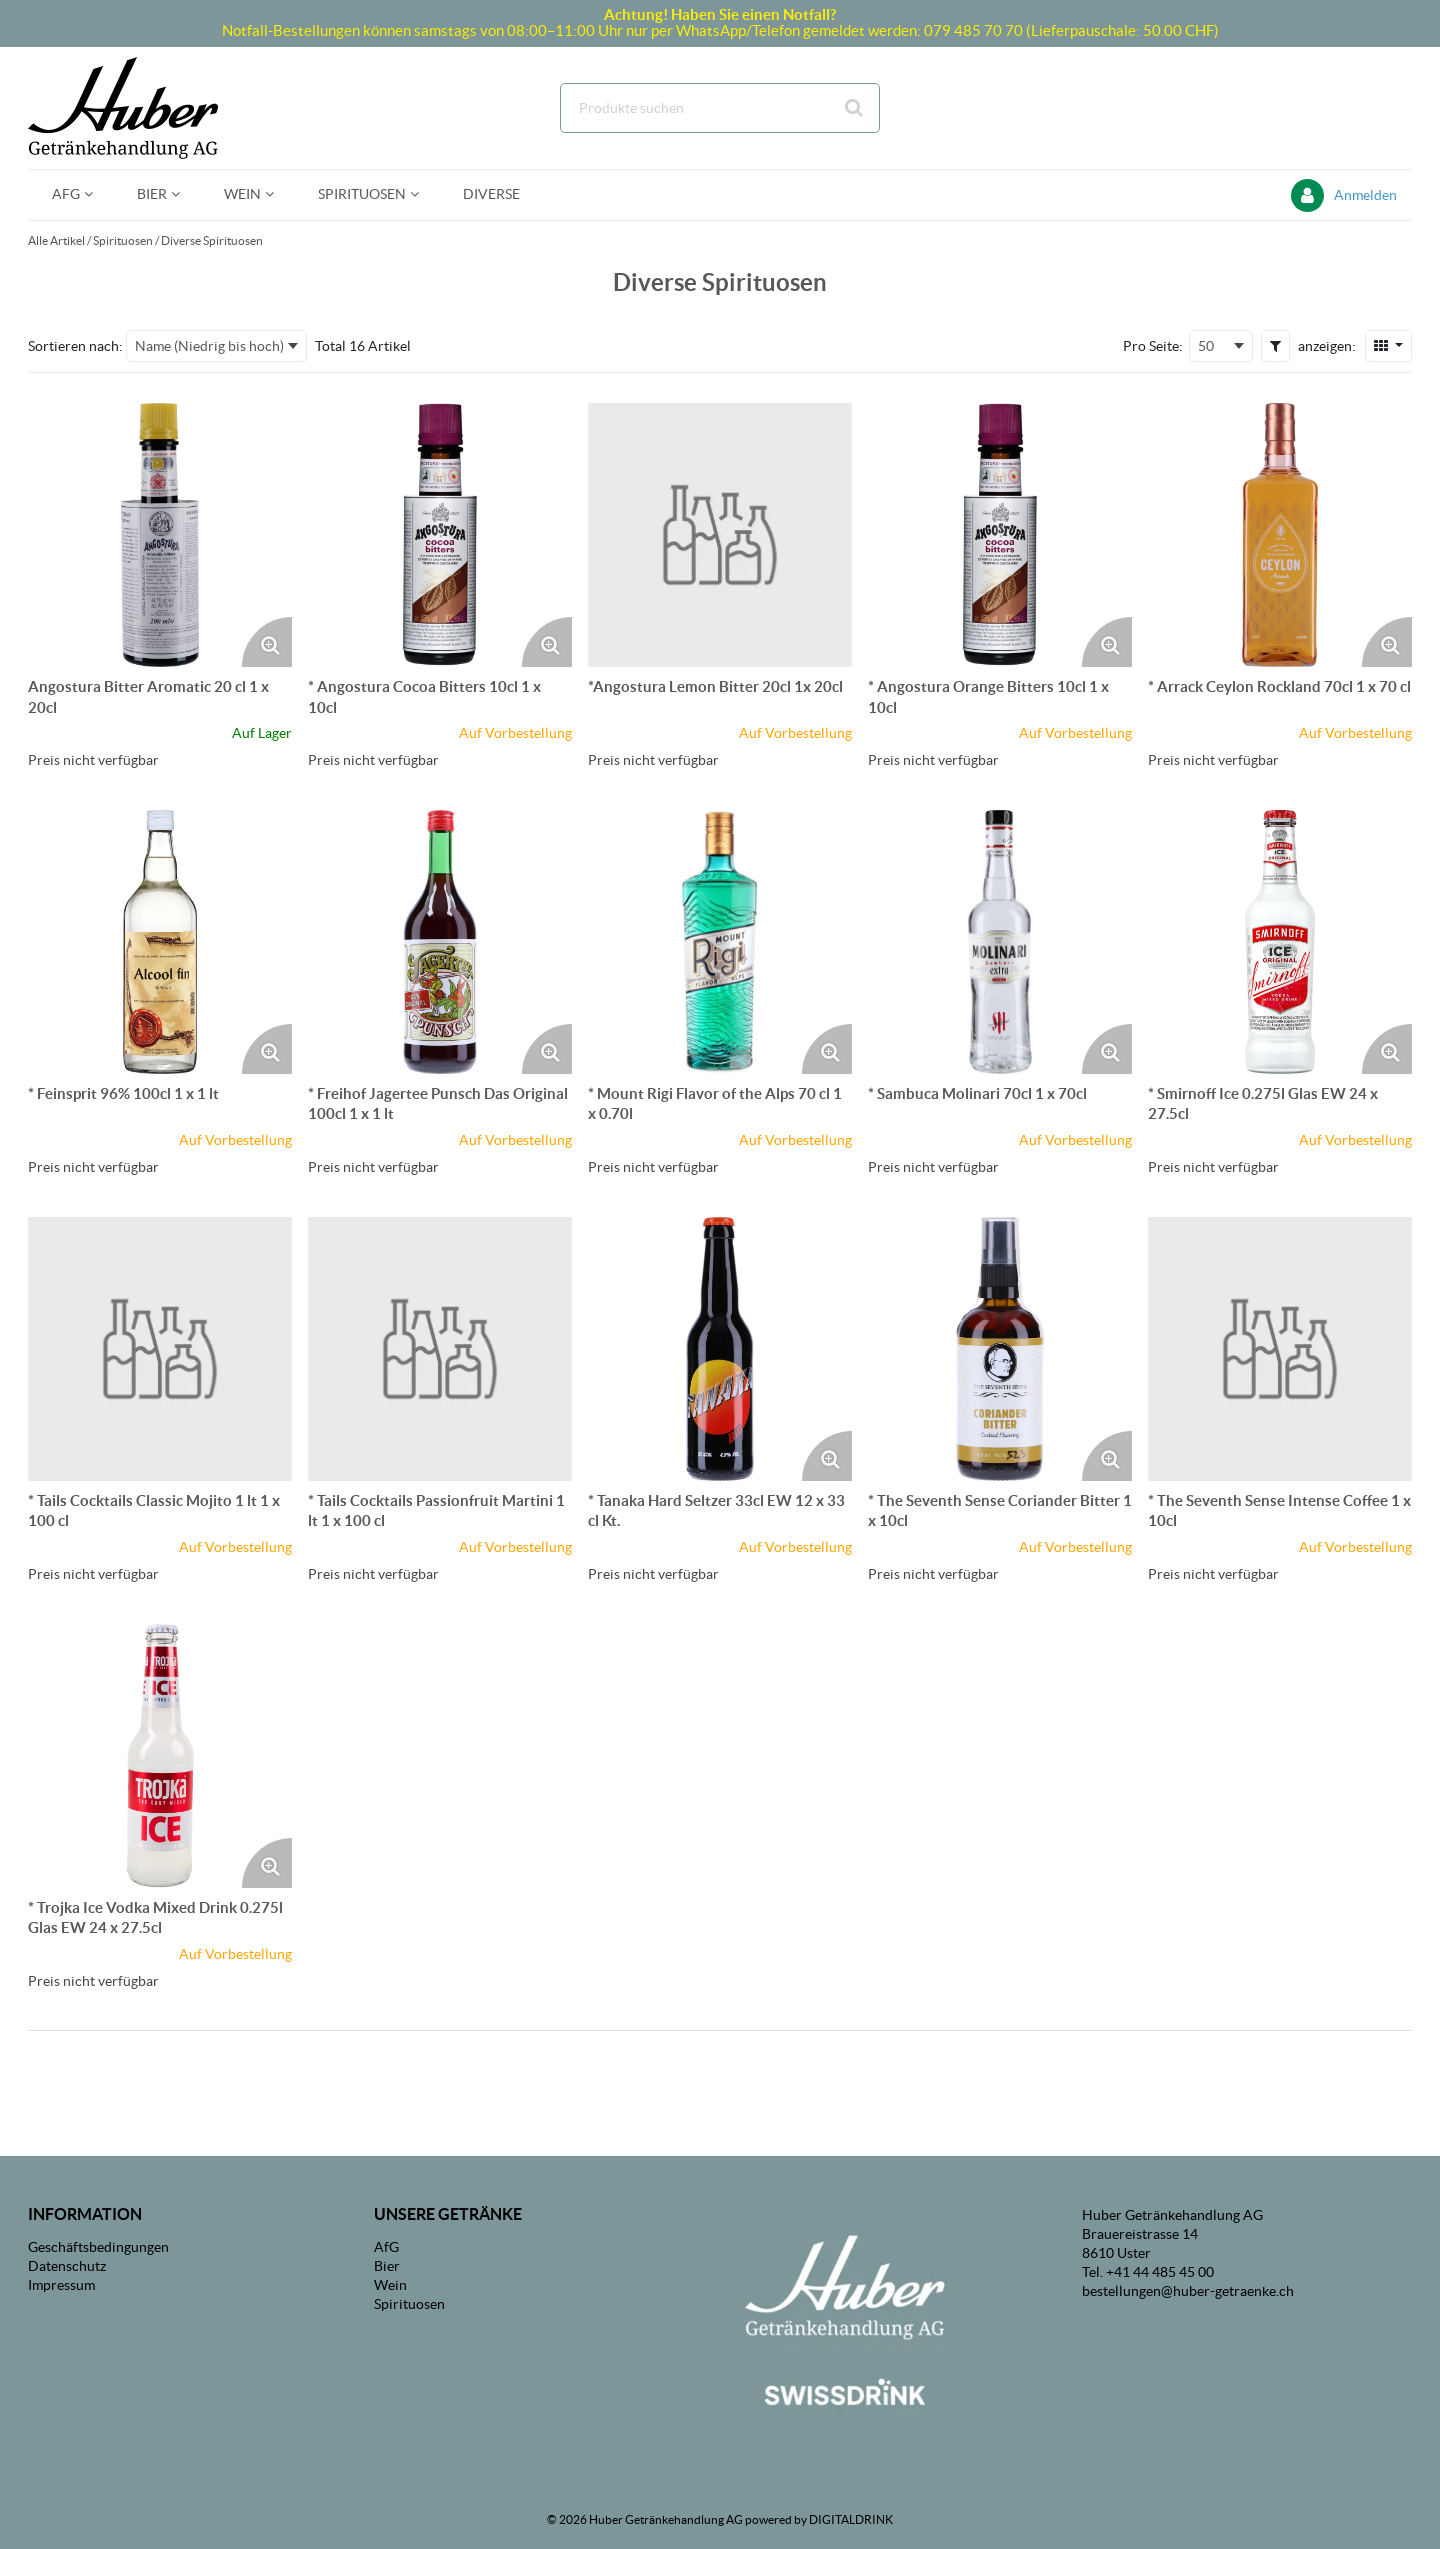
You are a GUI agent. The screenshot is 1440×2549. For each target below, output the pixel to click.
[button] (1275, 346)
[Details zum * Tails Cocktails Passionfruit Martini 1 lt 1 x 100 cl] (440, 1349)
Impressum (61, 2285)
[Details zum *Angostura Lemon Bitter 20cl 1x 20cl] (720, 535)
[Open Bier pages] (183, 194)
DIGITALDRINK (851, 2519)
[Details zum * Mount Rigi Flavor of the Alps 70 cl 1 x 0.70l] (720, 942)
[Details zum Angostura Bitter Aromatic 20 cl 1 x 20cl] (160, 535)
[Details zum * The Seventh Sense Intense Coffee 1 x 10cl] (1280, 1349)
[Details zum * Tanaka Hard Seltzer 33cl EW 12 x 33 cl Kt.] (720, 1349)
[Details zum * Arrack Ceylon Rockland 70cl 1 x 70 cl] (1280, 535)
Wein (390, 2285)
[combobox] (720, 108)
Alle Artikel (56, 240)
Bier (387, 2266)
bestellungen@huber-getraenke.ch (1188, 2291)
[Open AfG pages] (96, 194)
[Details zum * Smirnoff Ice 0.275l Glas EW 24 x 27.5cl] (1280, 942)
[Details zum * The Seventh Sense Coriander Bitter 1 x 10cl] (1000, 1349)
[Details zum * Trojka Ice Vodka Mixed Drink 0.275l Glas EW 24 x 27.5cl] (160, 1756)
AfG (386, 2247)
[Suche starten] (855, 108)
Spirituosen (123, 240)
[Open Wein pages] (277, 194)
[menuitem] (70, 194)
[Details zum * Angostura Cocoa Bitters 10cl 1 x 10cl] (440, 535)
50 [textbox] (1206, 346)
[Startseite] (123, 108)
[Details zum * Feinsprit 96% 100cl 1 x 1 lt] (160, 942)
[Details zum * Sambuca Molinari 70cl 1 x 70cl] (1000, 942)
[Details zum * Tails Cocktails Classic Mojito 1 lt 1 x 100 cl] (160, 1349)
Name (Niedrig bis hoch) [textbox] (209, 346)
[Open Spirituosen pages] (422, 194)
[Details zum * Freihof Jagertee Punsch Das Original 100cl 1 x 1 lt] (440, 942)
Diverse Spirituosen (212, 240)
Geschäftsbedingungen (98, 2247)
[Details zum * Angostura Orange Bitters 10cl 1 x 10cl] (1000, 535)
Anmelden (1365, 195)
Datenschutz (67, 2266)
